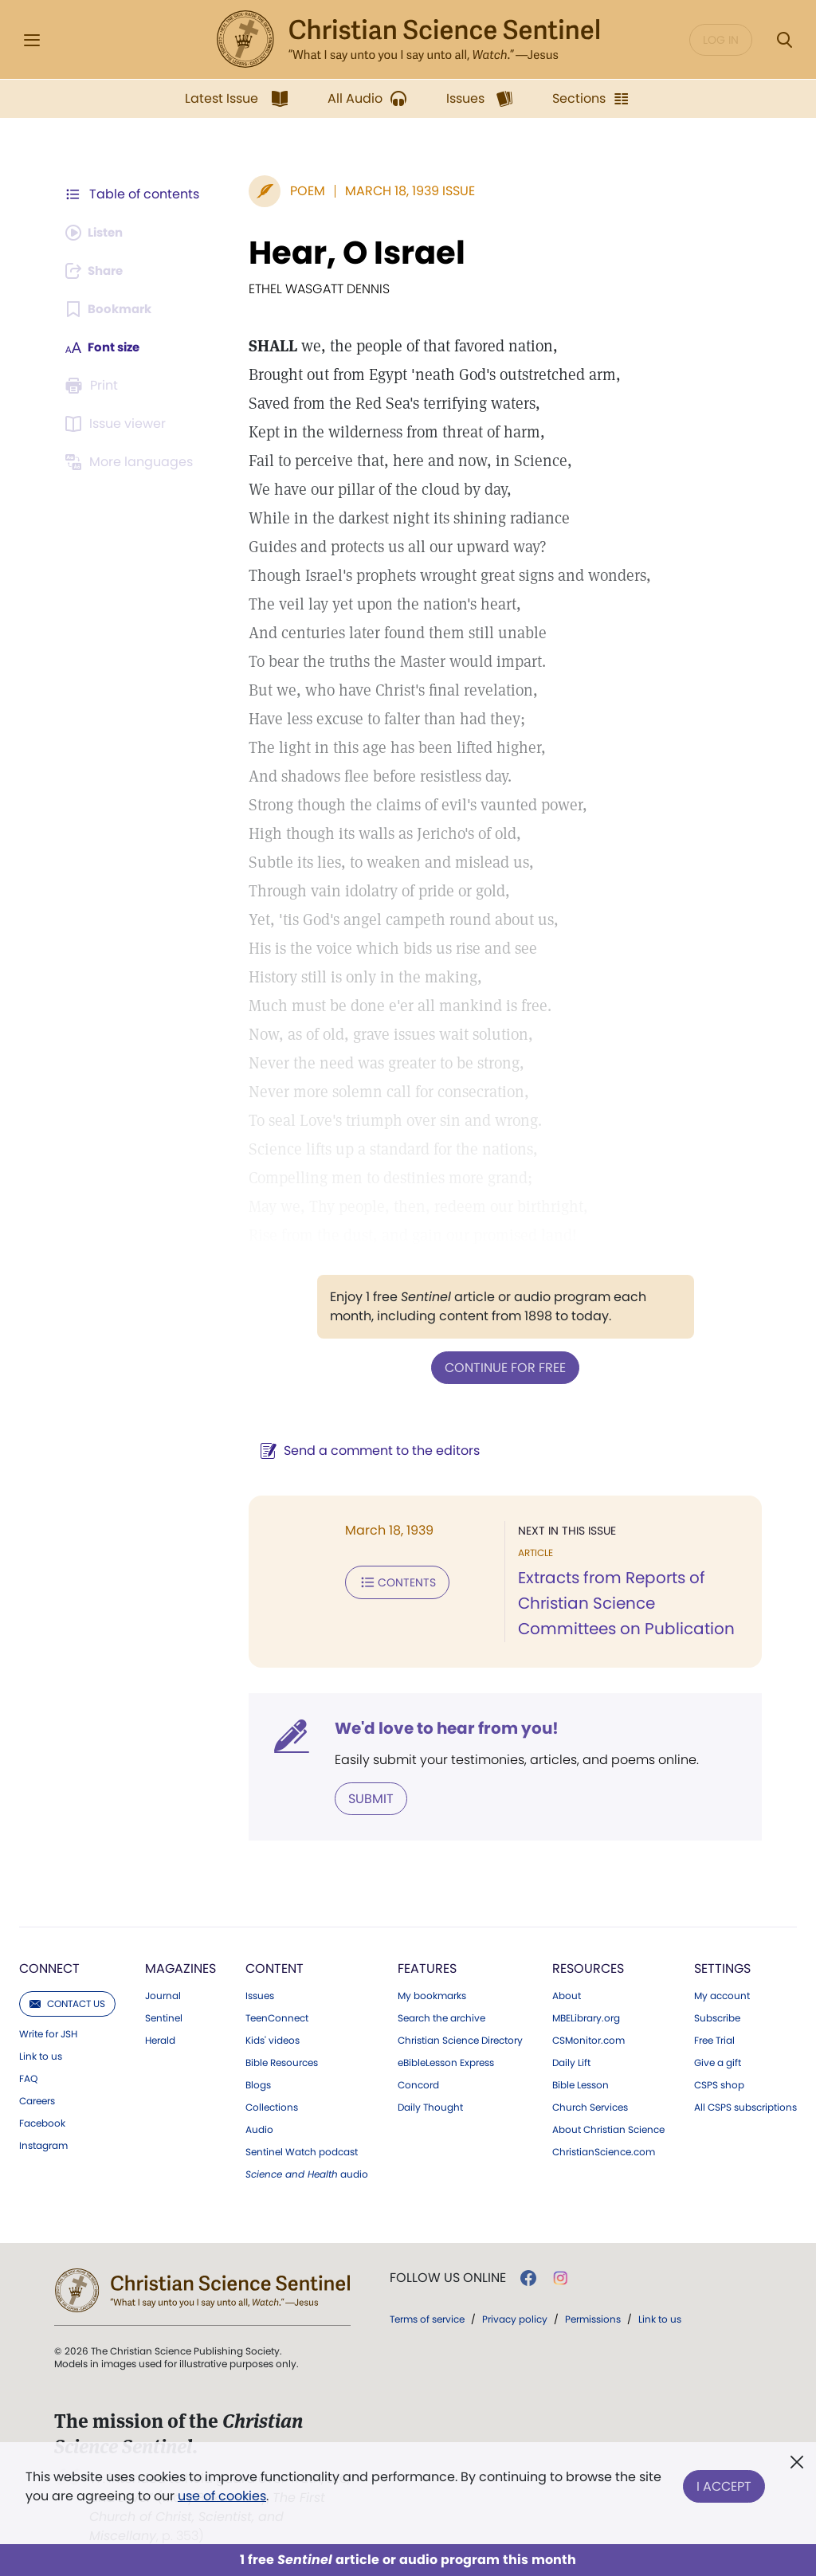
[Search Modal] (784, 40)
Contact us (67, 2002)
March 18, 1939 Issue (402, 191)
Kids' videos (272, 2039)
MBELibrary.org (586, 2016)
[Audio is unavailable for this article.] (97, 233)
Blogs (258, 2083)
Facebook (42, 2122)
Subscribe (717, 2016)
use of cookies (222, 2496)
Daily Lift (571, 2061)
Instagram (43, 2144)
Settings (722, 1967)
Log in (721, 40)
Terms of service (427, 2317)
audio (306, 2173)
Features (427, 1967)
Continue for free (501, 1367)
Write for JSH (48, 2032)
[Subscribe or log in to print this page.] (94, 386)
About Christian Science (608, 2128)
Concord (418, 2083)
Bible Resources (281, 2061)
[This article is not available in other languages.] (131, 462)
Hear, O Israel (349, 252)
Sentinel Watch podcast (301, 2150)
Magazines (180, 1967)
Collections (271, 2106)
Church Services (590, 2106)
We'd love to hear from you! (439, 1727)
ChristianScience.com (603, 2150)
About (566, 1994)
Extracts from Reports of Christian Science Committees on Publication (622, 1603)
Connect (49, 1967)
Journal (163, 1994)
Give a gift (717, 2061)
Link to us (40, 2055)
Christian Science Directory (460, 2039)
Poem (299, 191)
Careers (37, 2099)
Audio (259, 2128)
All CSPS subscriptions (745, 2106)
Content (274, 1967)
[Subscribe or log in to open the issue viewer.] (118, 424)
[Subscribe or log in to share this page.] (98, 271)
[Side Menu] (32, 40)
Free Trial (714, 2039)
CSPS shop (719, 2083)
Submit (363, 1797)
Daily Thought (430, 2106)
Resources (588, 1967)
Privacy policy (514, 2317)
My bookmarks (432, 1994)
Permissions (593, 2317)
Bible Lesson (580, 2083)
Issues (259, 1994)
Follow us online (448, 2276)
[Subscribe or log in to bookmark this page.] (111, 309)
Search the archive (441, 2016)
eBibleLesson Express (446, 2061)
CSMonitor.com (588, 2039)
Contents (389, 1580)
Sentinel (163, 2016)
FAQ (28, 2077)
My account (722, 1994)
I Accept (723, 2483)
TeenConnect (276, 2016)
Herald (160, 2039)
